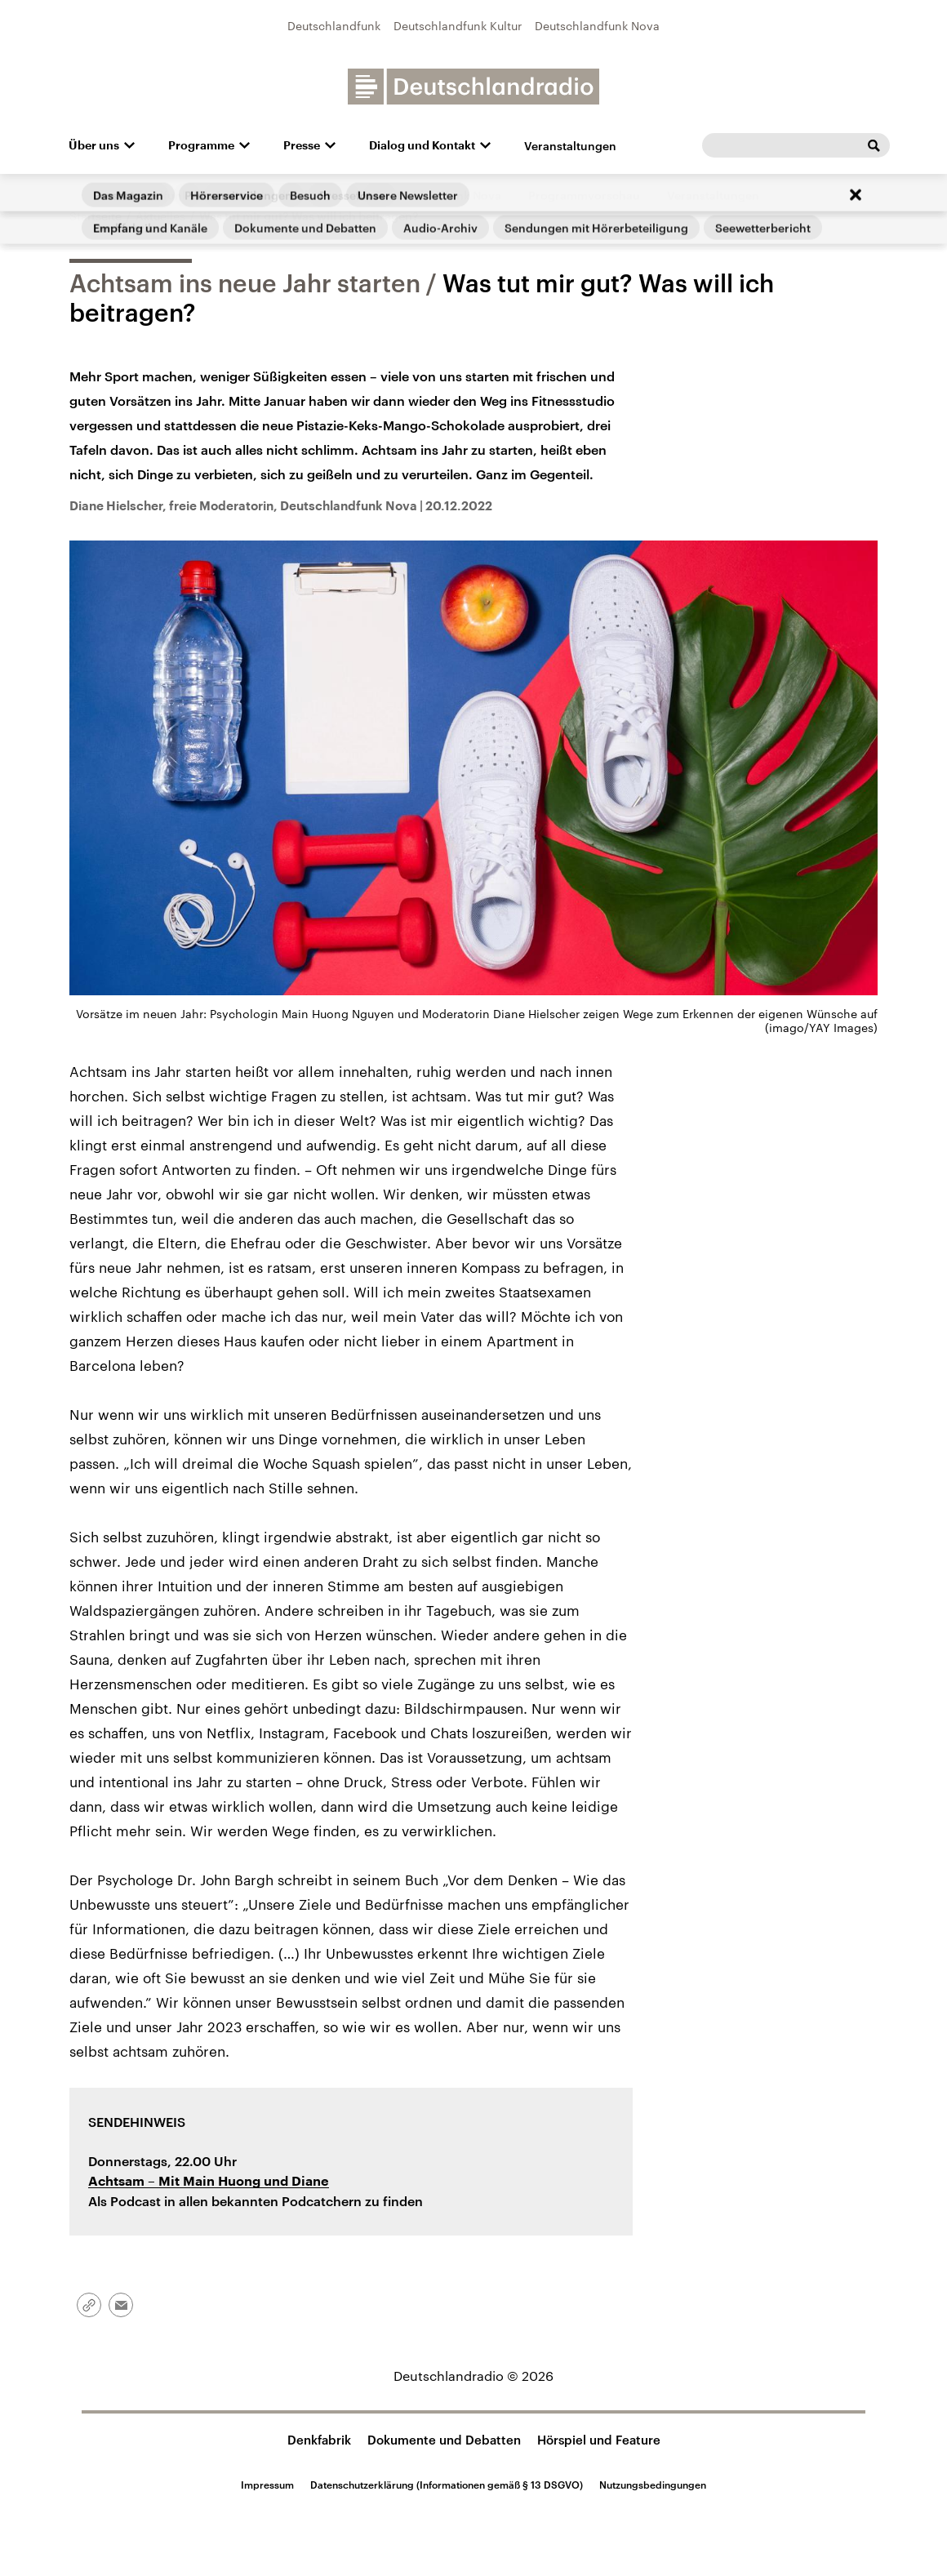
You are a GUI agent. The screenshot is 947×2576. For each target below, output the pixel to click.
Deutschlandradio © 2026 (473, 2375)
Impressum (267, 2484)
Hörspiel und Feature (598, 2439)
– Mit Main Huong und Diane (208, 2181)
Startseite (95, 216)
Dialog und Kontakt (422, 145)
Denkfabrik (319, 2439)
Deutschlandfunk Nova (597, 26)
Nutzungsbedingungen (652, 2484)
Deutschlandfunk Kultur (457, 26)
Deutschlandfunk (333, 26)
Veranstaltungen (570, 146)
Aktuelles (160, 216)
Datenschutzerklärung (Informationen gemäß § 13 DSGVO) (446, 2484)
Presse (301, 145)
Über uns (94, 145)
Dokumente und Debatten (444, 2439)
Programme (201, 145)
